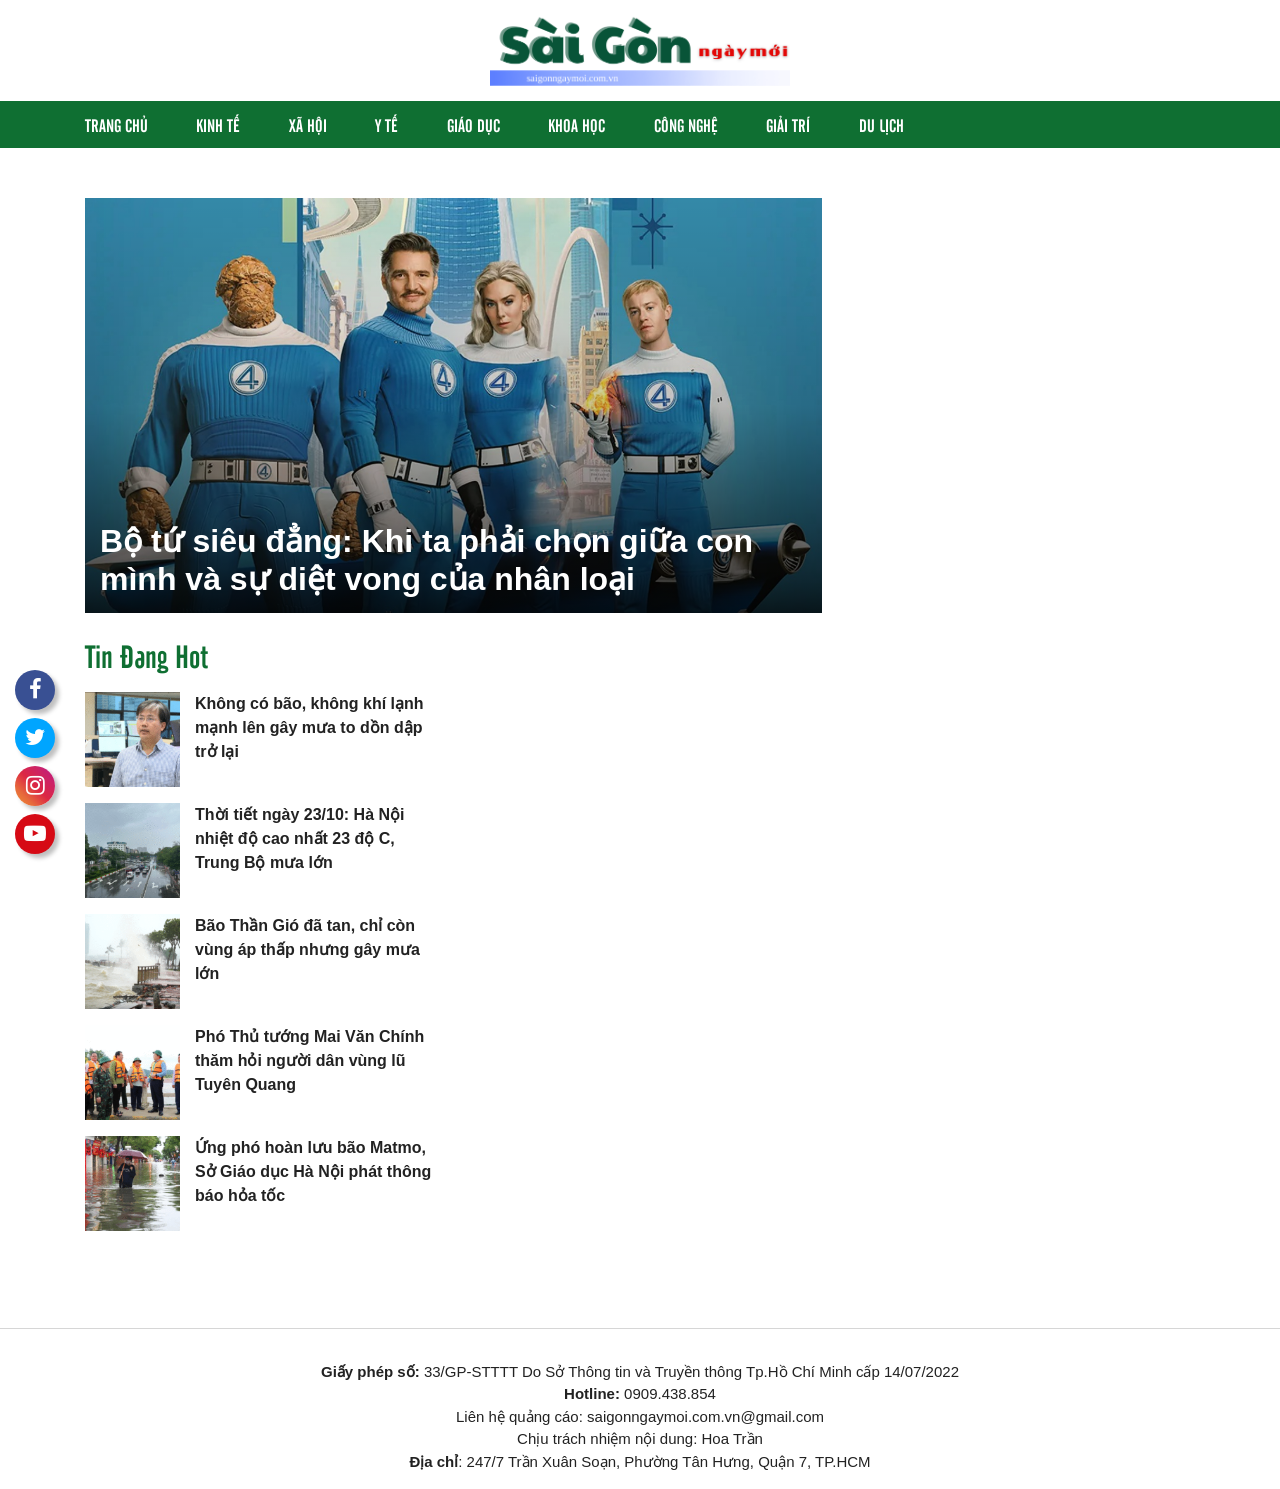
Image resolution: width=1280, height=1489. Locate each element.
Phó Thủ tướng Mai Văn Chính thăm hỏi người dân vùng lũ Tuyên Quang (309, 1060)
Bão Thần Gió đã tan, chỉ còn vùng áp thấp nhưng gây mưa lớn (307, 949)
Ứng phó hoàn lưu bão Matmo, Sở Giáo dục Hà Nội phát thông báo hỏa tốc (313, 1171)
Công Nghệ (686, 124)
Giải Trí (788, 124)
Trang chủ (116, 124)
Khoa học (576, 124)
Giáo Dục (473, 124)
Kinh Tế (218, 124)
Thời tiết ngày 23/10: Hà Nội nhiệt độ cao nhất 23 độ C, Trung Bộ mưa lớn (299, 838)
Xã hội (308, 124)
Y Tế (386, 124)
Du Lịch (881, 124)
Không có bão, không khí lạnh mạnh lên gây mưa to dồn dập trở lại (309, 727)
